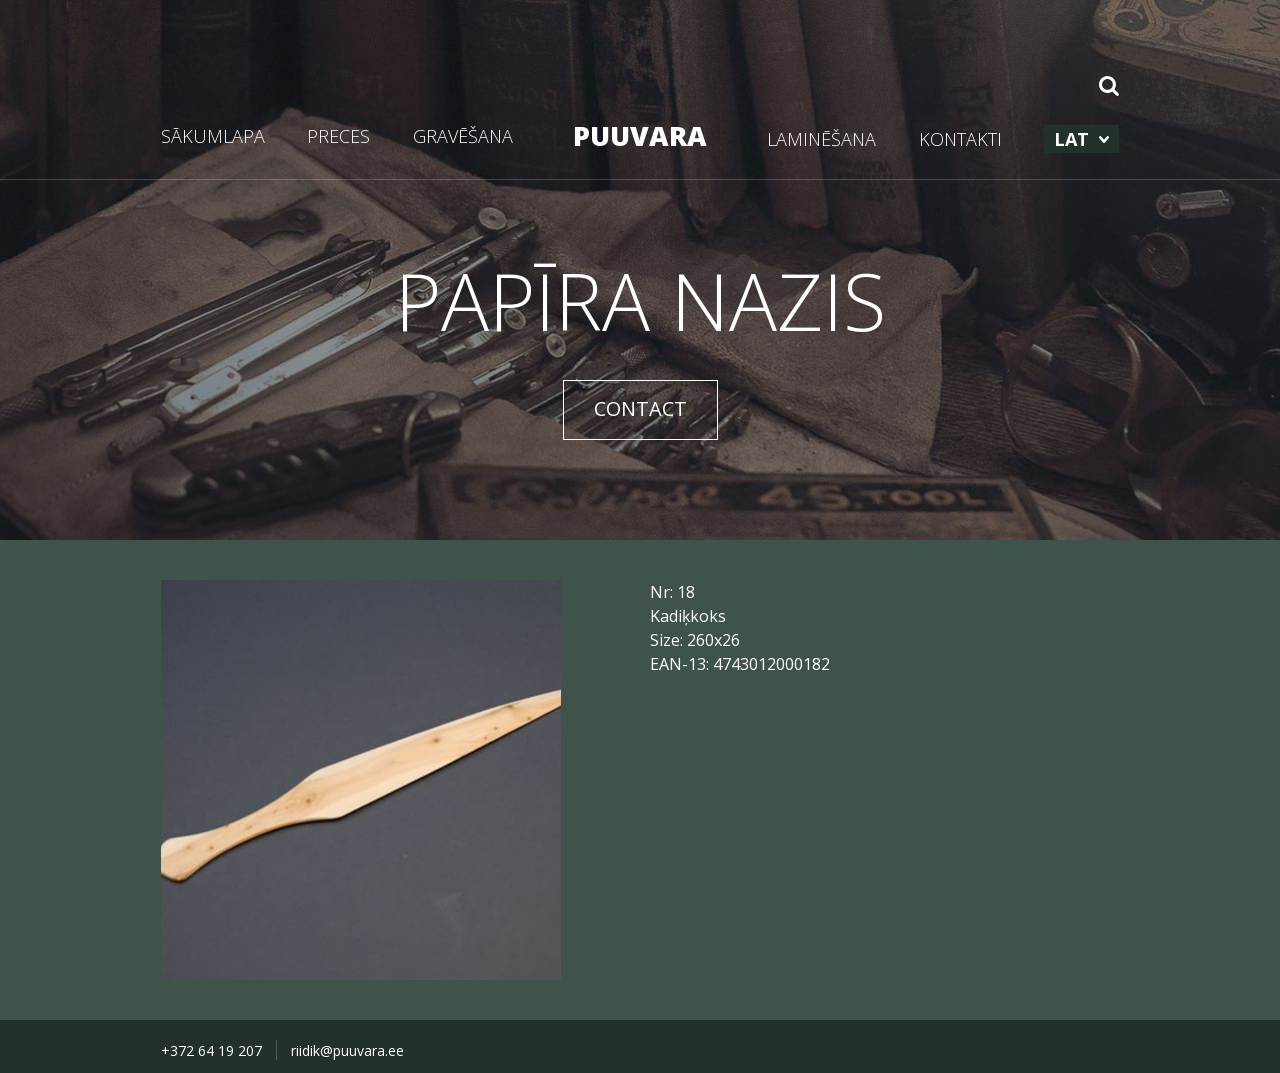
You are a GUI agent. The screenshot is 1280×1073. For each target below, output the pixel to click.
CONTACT (640, 408)
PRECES (338, 136)
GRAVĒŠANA (463, 136)
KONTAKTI (960, 139)
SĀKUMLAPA (213, 136)
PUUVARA (640, 135)
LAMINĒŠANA (821, 139)
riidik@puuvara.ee (347, 1050)
